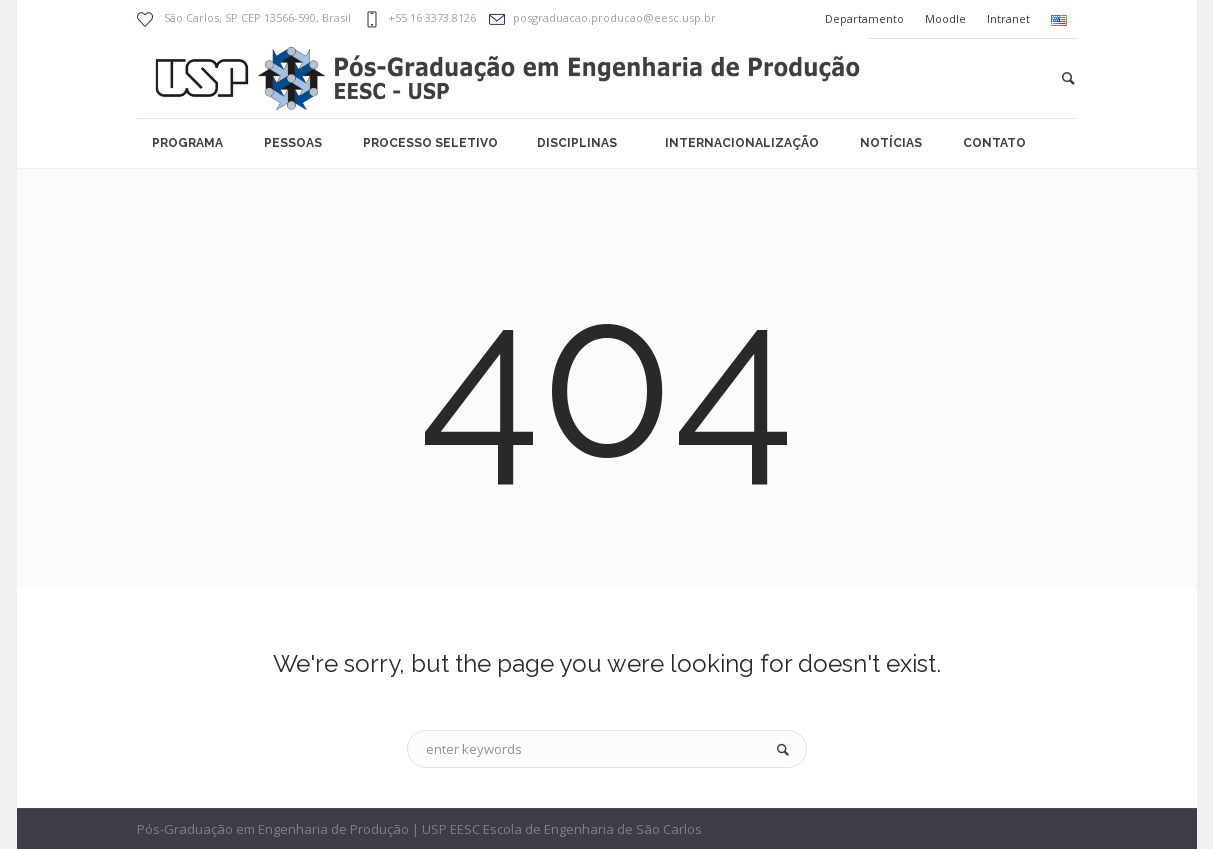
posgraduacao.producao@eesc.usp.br (614, 17)
